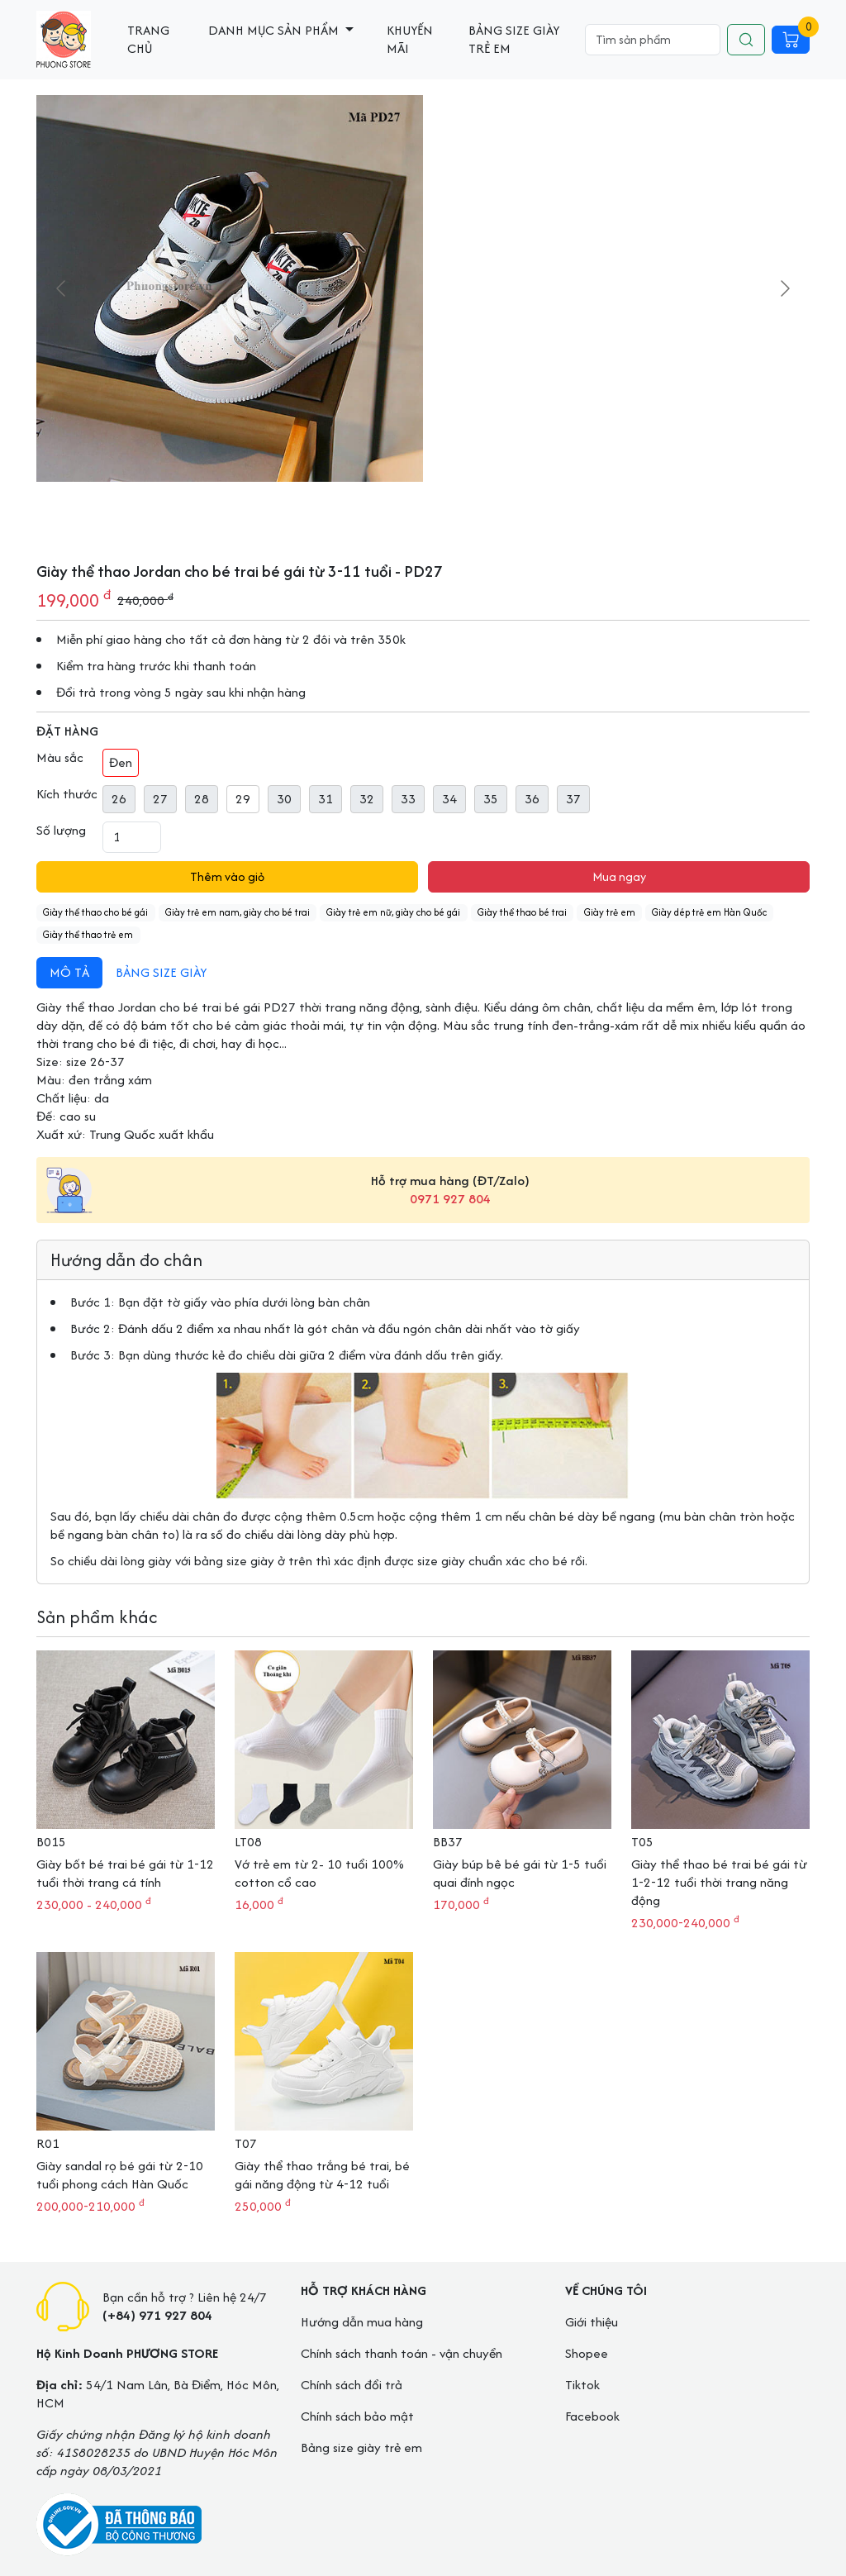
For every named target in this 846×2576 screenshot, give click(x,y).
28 (201, 798)
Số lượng (61, 830)
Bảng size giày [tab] (161, 972)
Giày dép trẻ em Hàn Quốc (709, 912)
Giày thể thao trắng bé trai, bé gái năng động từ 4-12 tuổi (322, 2174)
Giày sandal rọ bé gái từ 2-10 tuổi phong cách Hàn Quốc (119, 2174)
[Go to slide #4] (584, 518)
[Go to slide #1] (423, 518)
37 (573, 798)
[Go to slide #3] (542, 518)
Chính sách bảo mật (357, 2416)
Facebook (592, 2416)
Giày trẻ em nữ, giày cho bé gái (393, 912)
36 (532, 798)
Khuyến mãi (410, 39)
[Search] (652, 39)
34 (449, 798)
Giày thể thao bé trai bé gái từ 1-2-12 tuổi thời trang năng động (719, 1882)
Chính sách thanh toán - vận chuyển (401, 2353)
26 (119, 798)
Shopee (586, 2353)
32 (366, 798)
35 (490, 798)
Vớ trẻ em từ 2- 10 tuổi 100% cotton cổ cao (319, 1873)
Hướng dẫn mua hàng (362, 2321)
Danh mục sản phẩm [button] (275, 30)
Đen (120, 762)
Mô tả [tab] (69, 972)
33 (408, 798)
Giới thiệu (591, 2321)
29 (242, 798)
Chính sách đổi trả (351, 2384)
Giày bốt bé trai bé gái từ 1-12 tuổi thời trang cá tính (125, 1873)
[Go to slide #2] (501, 518)
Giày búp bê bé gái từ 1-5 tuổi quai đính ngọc (519, 1873)
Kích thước (66, 794)
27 (160, 798)
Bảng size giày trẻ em (513, 39)
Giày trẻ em (609, 912)
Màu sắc (59, 758)
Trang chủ (148, 39)
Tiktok (582, 2384)
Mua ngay (619, 876)
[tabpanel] (423, 1066)
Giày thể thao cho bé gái (95, 912)
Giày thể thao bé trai (522, 912)
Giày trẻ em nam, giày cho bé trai (237, 912)
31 (325, 798)
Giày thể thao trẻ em (88, 934)
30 (284, 798)
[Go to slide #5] (625, 518)
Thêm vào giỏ (227, 876)
